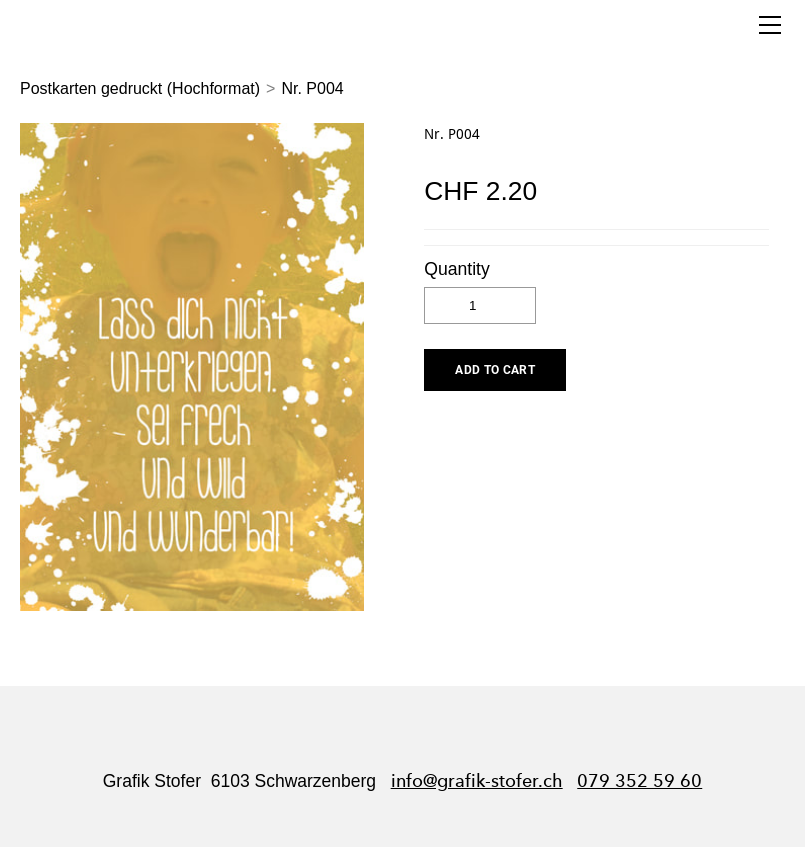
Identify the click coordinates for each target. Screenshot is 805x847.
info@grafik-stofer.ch (477, 780)
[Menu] (770, 25)
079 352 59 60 (639, 780)
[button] (495, 370)
